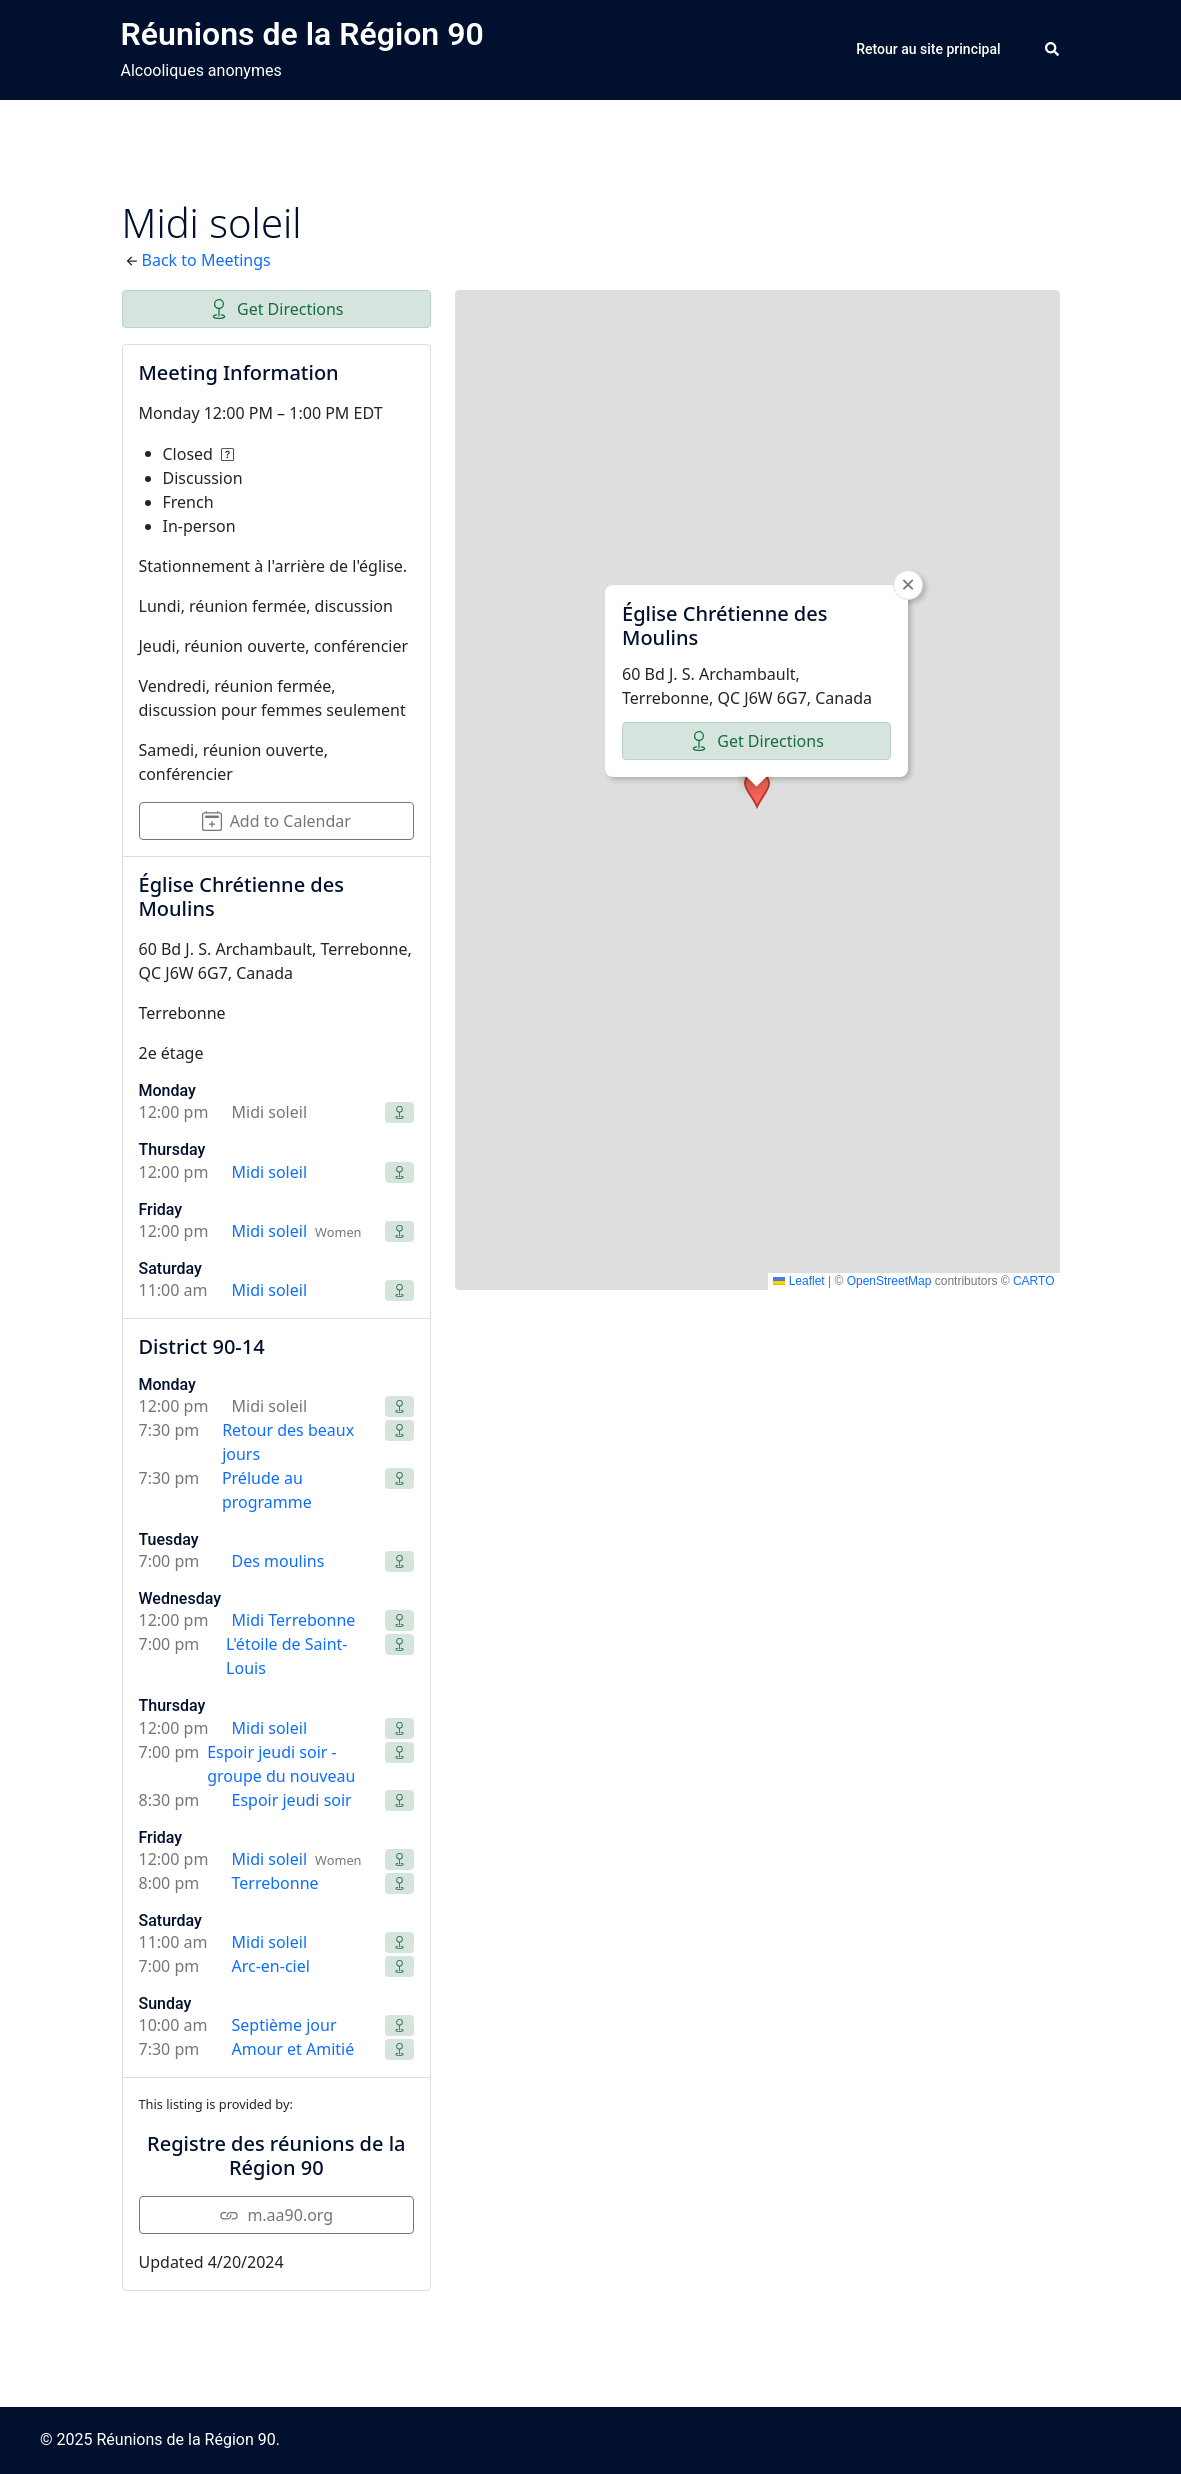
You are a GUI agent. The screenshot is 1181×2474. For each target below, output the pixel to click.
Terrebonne (275, 1883)
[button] (1053, 50)
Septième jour (284, 2025)
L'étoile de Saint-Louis (286, 1656)
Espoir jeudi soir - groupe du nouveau (281, 1764)
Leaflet (798, 1281)
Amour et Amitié (293, 2049)
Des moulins (278, 1561)
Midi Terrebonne (294, 1620)
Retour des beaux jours (288, 1442)
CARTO (1034, 1281)
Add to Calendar (276, 821)
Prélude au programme (267, 1490)
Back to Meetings (206, 260)
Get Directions (276, 309)
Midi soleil (270, 1172)
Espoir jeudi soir (292, 1800)
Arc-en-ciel (271, 1966)
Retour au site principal (928, 49)
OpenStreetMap (889, 1281)
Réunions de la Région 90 (302, 34)
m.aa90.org (276, 2215)
